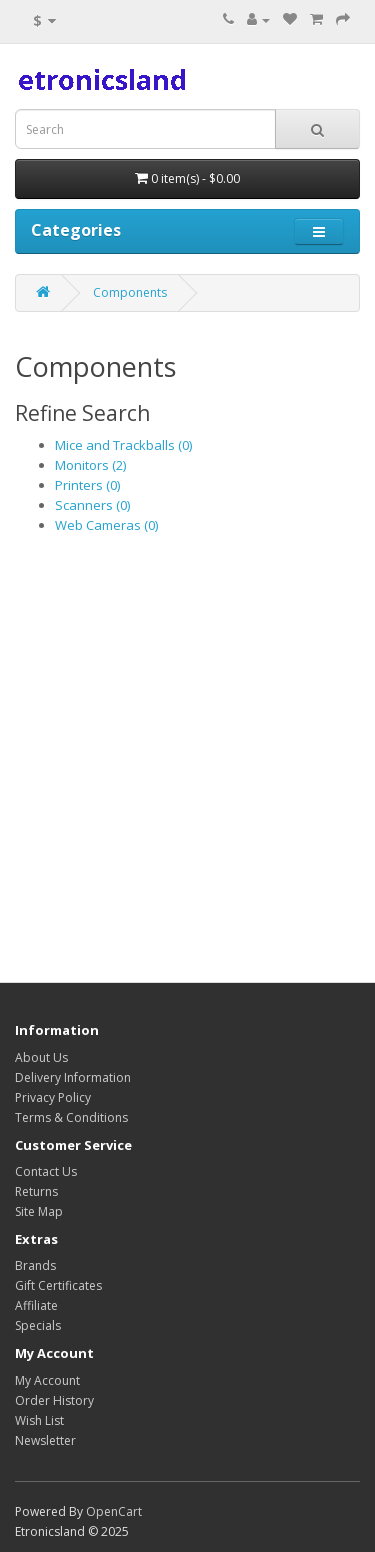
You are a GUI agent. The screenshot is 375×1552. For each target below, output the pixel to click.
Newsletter (45, 1440)
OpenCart (114, 1511)
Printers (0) (87, 485)
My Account (47, 1380)
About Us (41, 1057)
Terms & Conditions (71, 1117)
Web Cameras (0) (106, 525)
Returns (36, 1191)
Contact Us (46, 1171)
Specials (38, 1325)
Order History (54, 1400)
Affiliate (36, 1305)
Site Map (39, 1211)
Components (130, 292)
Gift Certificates (58, 1285)
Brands (35, 1265)
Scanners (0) (92, 505)
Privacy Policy (53, 1097)
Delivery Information (73, 1077)
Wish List (39, 1420)
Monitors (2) (90, 465)
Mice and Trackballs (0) (123, 445)
